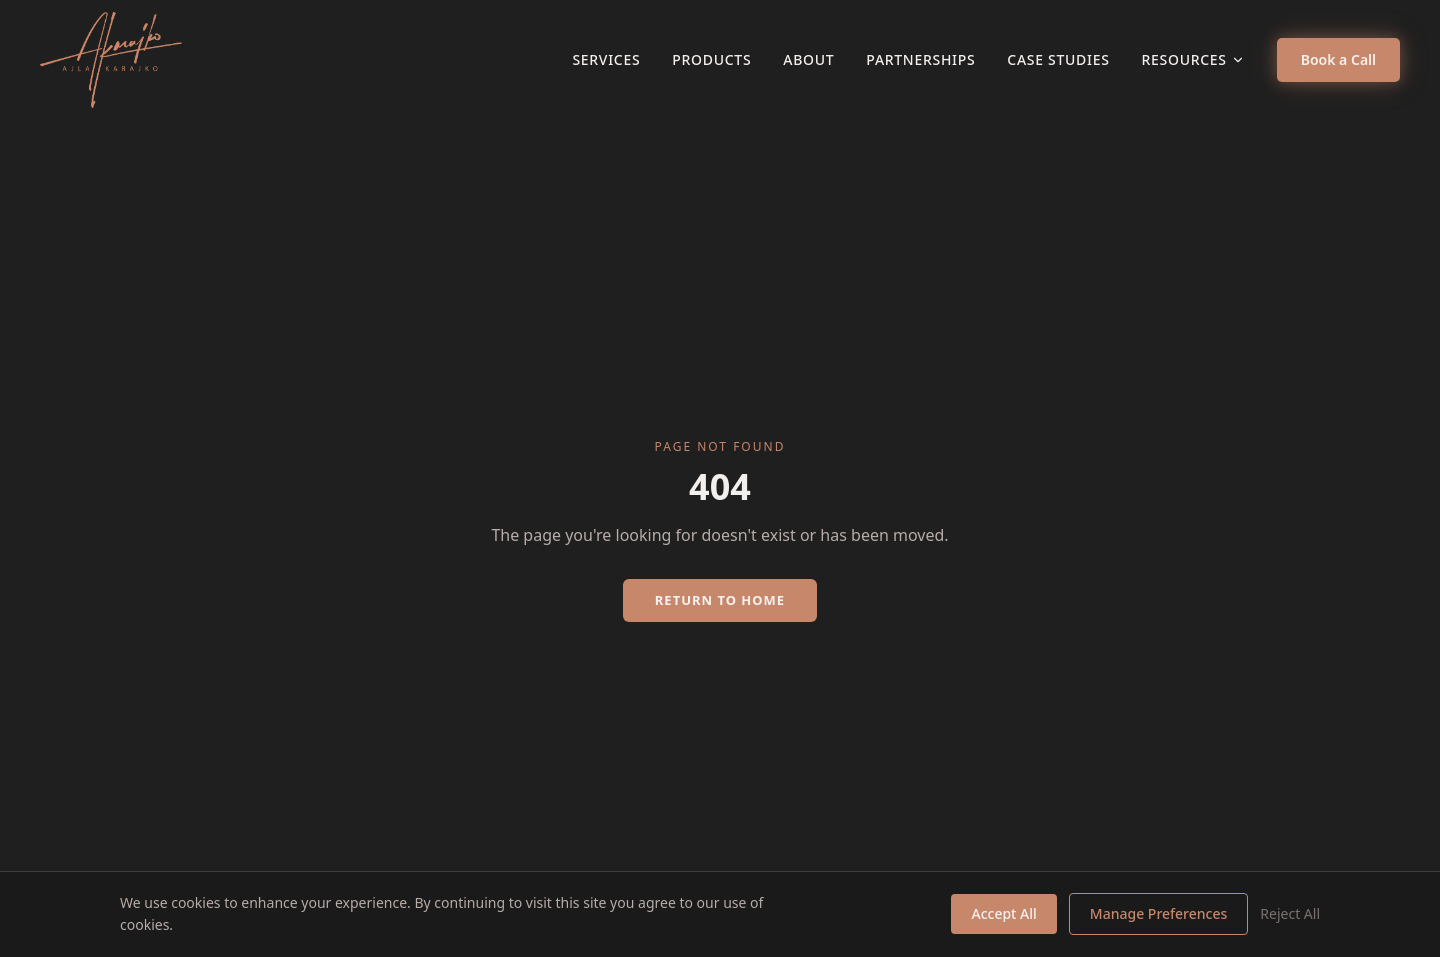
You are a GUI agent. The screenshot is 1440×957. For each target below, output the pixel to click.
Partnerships (920, 59)
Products (711, 59)
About (808, 59)
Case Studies (1058, 59)
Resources (1193, 59)
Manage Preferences (1158, 913)
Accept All (1003, 913)
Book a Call (1338, 59)
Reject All (1290, 913)
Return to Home (720, 600)
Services (606, 59)
